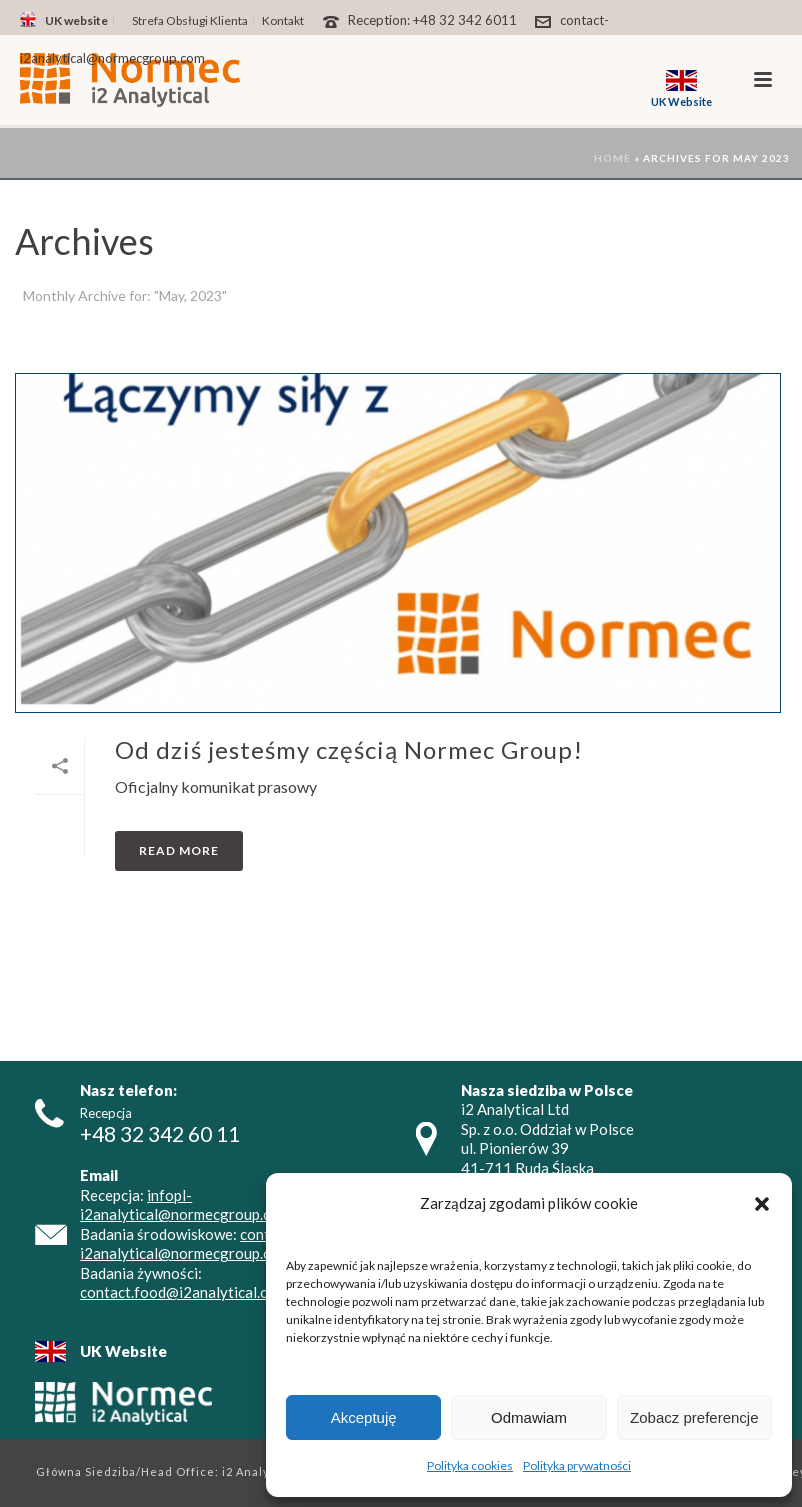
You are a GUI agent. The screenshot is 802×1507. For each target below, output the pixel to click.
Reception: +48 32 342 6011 (432, 20)
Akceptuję (364, 1417)
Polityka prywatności (577, 1465)
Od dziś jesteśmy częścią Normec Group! (349, 749)
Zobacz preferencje (694, 1417)
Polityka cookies (470, 1465)
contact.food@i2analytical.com (183, 1292)
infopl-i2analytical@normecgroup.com (185, 1205)
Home (612, 158)
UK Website (123, 1351)
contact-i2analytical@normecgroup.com (188, 1244)
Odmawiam (529, 1417)
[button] (762, 1204)
